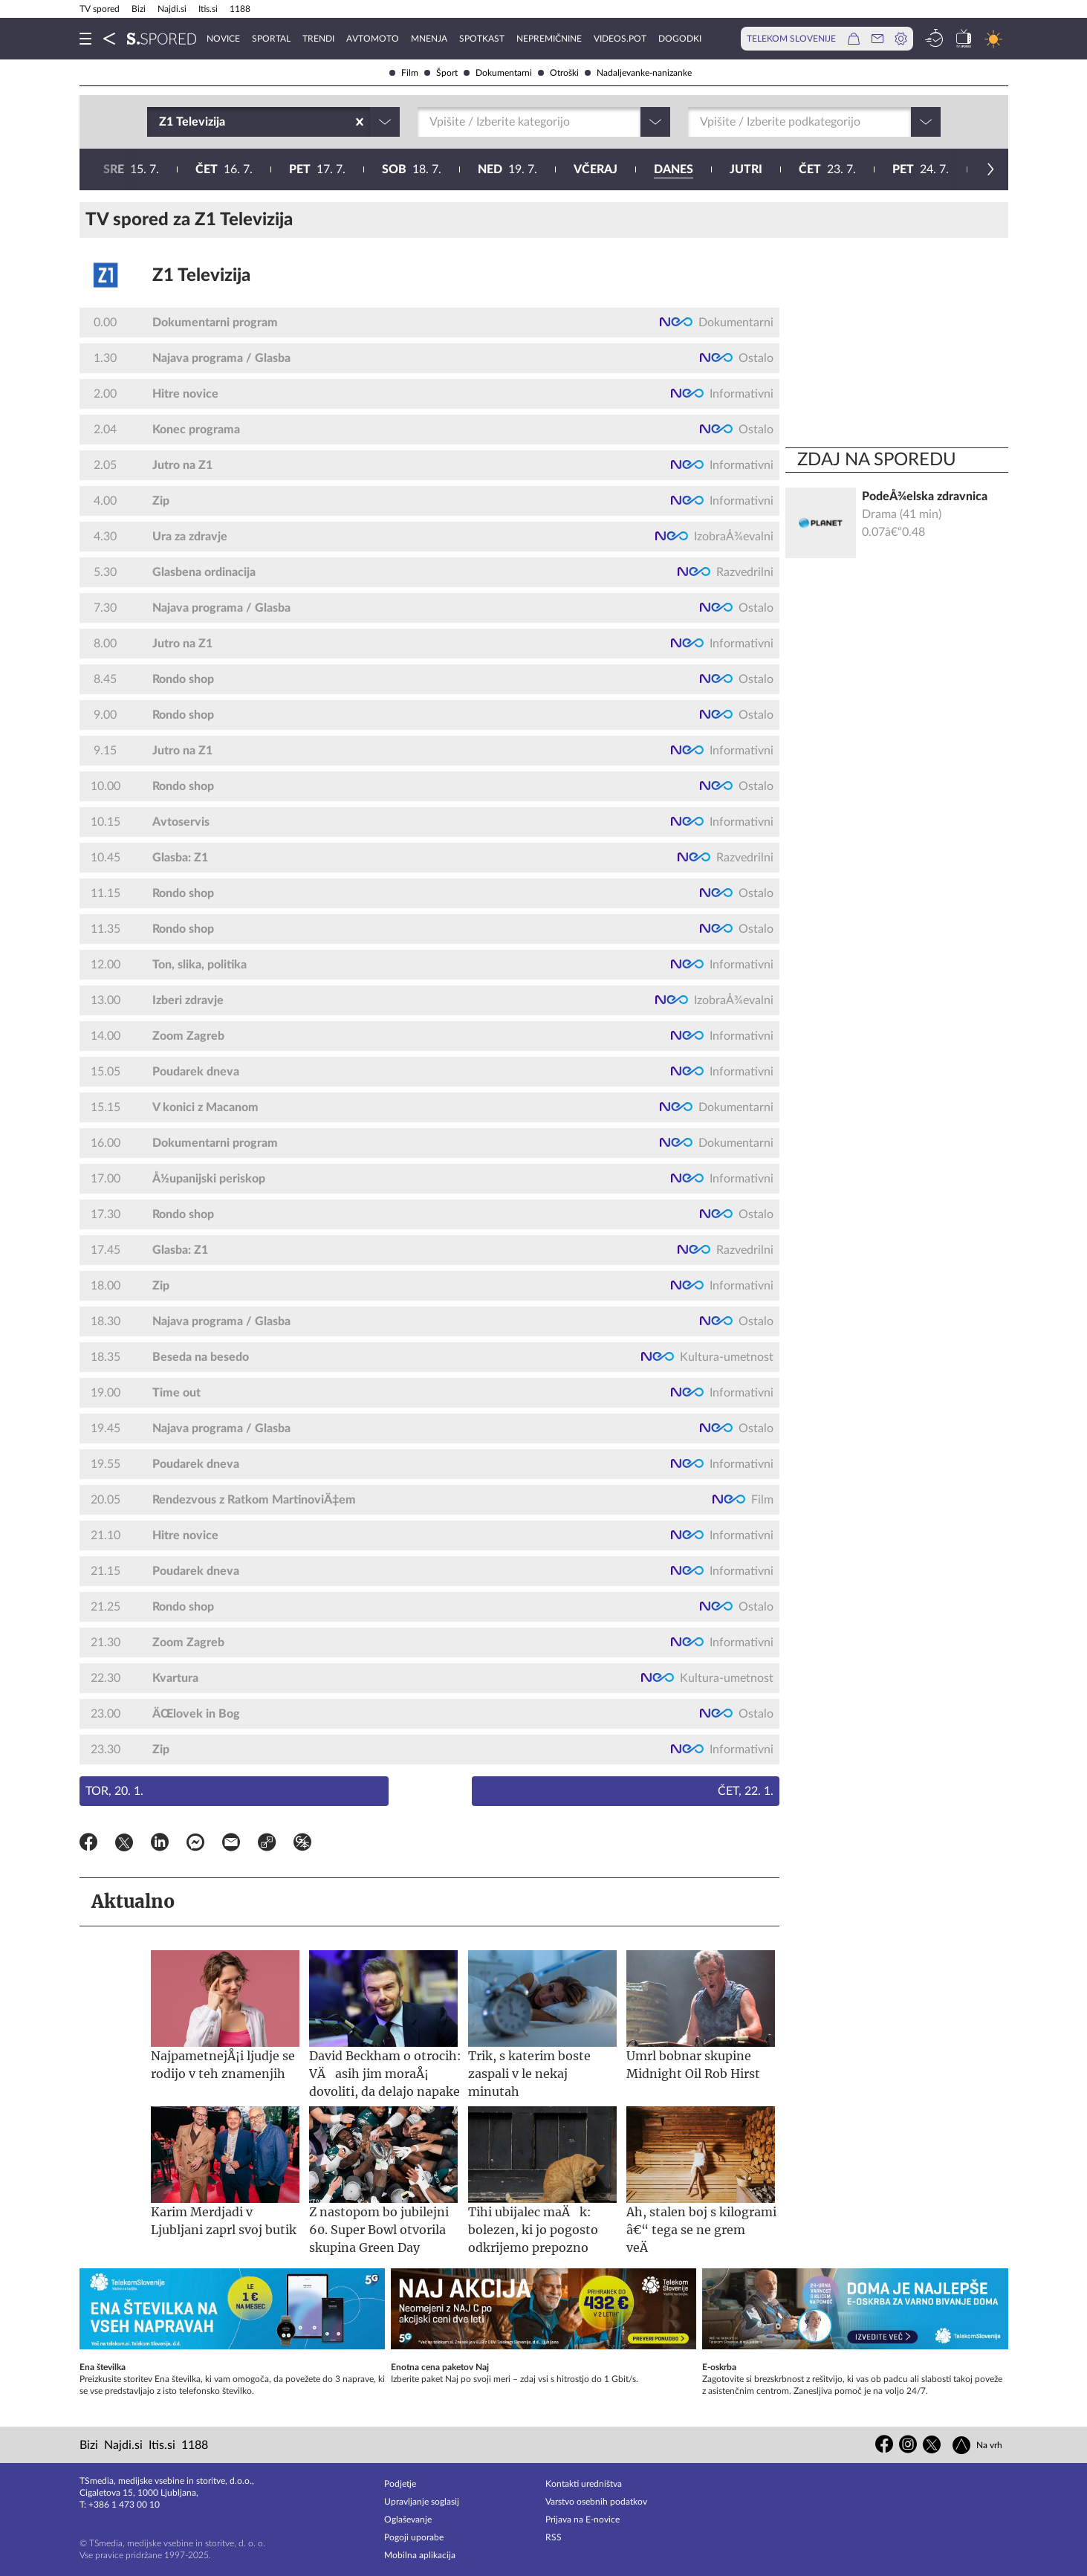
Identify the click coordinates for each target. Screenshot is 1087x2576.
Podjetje (400, 2483)
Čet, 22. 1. (745, 1791)
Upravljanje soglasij (421, 2501)
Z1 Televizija (201, 276)
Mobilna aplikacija (419, 2555)
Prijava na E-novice (582, 2519)
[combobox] (160, 122)
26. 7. (674, 169)
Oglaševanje (408, 2519)
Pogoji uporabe (414, 2537)
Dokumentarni (498, 72)
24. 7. (484, 169)
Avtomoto (372, 38)
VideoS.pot (620, 38)
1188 (240, 8)
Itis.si (208, 8)
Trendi (318, 38)
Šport (441, 72)
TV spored (100, 8)
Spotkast (481, 38)
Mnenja (429, 38)
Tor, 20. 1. (114, 1791)
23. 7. (391, 169)
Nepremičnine (549, 38)
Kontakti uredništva (583, 2483)
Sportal (271, 38)
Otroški (558, 72)
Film (403, 72)
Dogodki (679, 38)
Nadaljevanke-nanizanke (638, 72)
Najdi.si (172, 8)
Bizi (139, 8)
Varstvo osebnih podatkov (596, 2501)
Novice (223, 38)
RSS (553, 2537)
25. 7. (579, 169)
